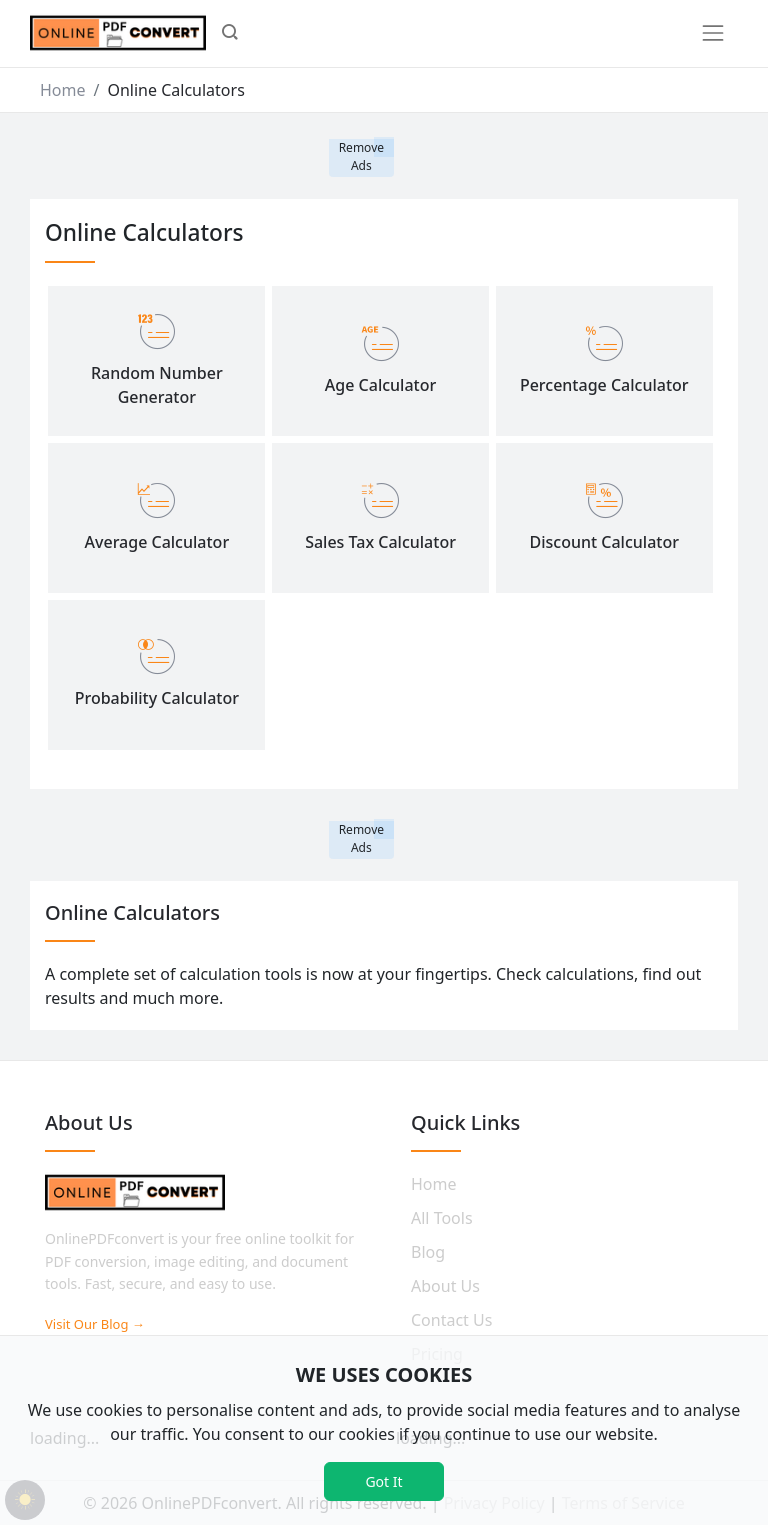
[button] (230, 34)
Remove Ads (361, 156)
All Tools (442, 1218)
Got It (383, 1481)
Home (63, 90)
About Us (445, 1286)
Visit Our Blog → (95, 1324)
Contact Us (451, 1320)
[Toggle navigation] (713, 33)
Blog (428, 1252)
